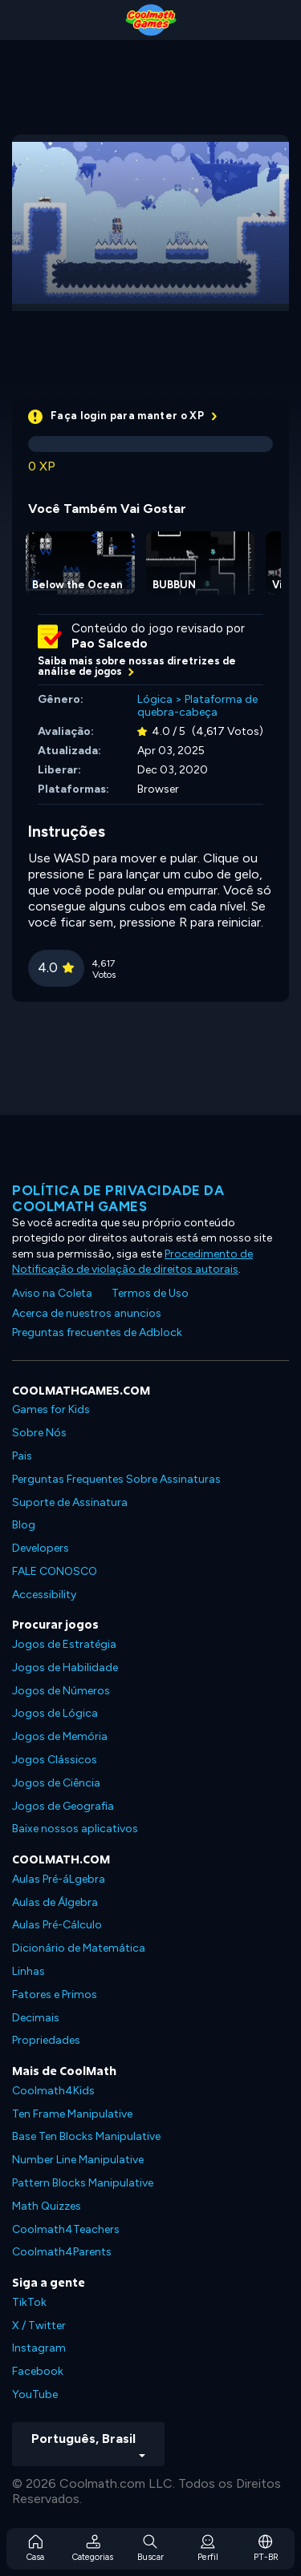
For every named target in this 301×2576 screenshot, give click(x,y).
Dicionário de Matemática (78, 1948)
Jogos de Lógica (55, 1713)
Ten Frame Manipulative (72, 2114)
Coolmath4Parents (62, 2252)
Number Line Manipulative (78, 2159)
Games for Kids (51, 1409)
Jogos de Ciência (56, 1783)
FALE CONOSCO (54, 1571)
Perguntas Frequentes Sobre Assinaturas (116, 1479)
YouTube (35, 2394)
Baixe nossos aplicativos (75, 1828)
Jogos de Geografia (63, 1806)
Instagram (39, 2348)
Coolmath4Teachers (66, 2229)
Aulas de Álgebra (55, 1902)
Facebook (37, 2371)
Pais (22, 1456)
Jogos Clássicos (54, 1759)
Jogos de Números (61, 1691)
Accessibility (44, 1594)
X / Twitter (39, 2325)
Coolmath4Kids (53, 2091)
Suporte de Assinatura (70, 1502)
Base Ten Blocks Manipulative (86, 2136)
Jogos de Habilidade (65, 1667)
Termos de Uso (150, 1293)
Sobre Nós (39, 1432)
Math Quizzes (46, 2206)
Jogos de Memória (60, 1736)
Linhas (28, 1971)
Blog (23, 1525)
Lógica (155, 699)
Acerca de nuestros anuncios (86, 1313)
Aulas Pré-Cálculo (57, 1925)
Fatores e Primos (54, 1994)
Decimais (35, 2018)
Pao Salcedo (109, 643)
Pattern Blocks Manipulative (82, 2183)
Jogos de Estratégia (64, 1644)
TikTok (29, 2302)
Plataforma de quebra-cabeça (197, 706)
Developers (40, 1548)
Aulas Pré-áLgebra (58, 1879)
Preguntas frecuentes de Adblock (97, 1332)
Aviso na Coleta (52, 1293)
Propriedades (46, 2040)
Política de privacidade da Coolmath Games (118, 1198)
